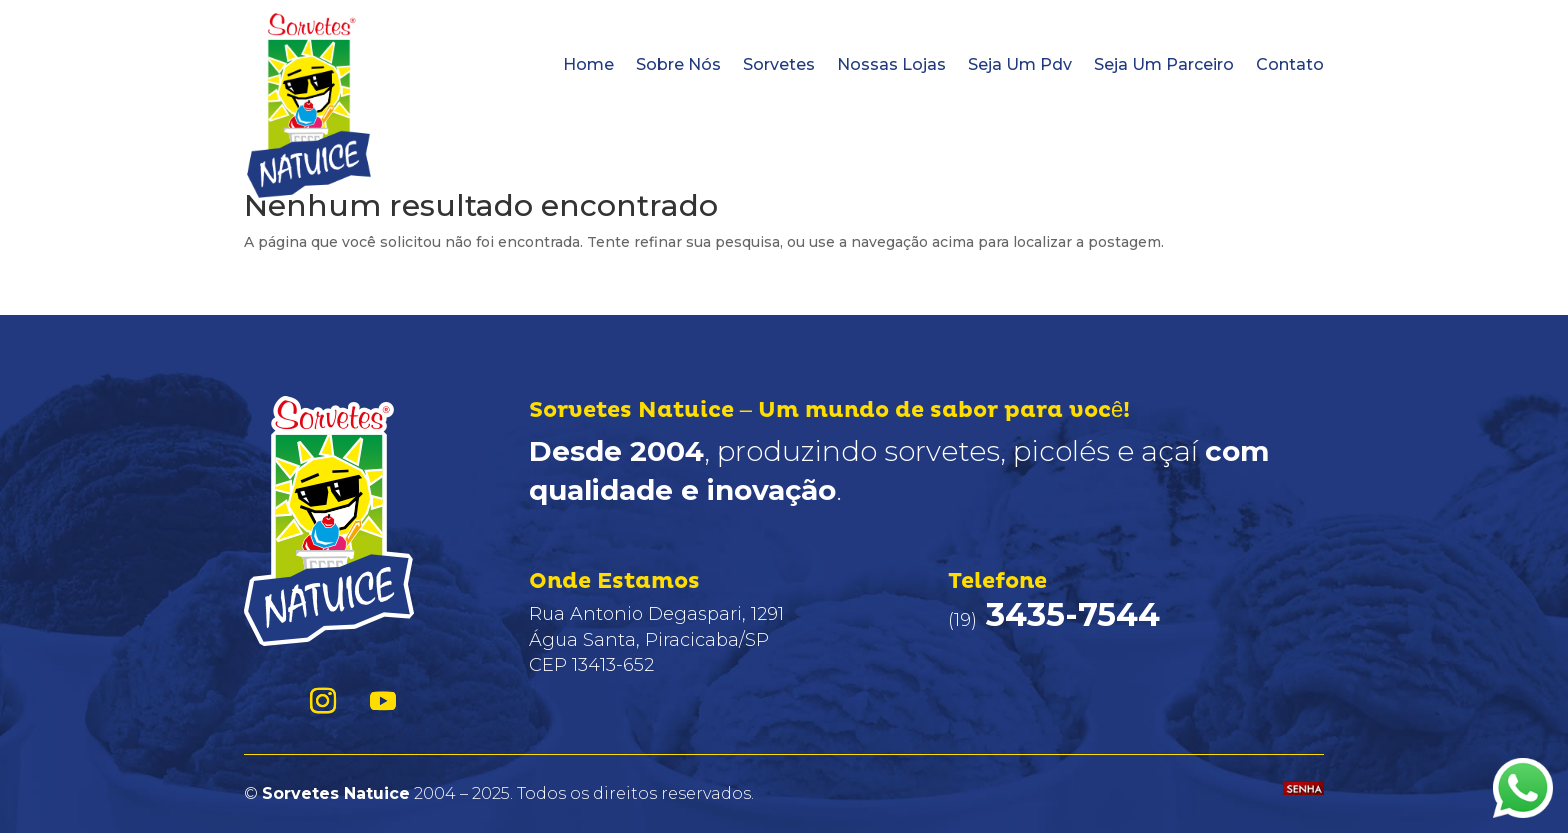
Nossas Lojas (891, 64)
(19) (1054, 620)
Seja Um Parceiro (1164, 64)
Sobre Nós (678, 64)
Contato (1290, 64)
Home (588, 64)
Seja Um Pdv (1020, 64)
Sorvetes (779, 64)
